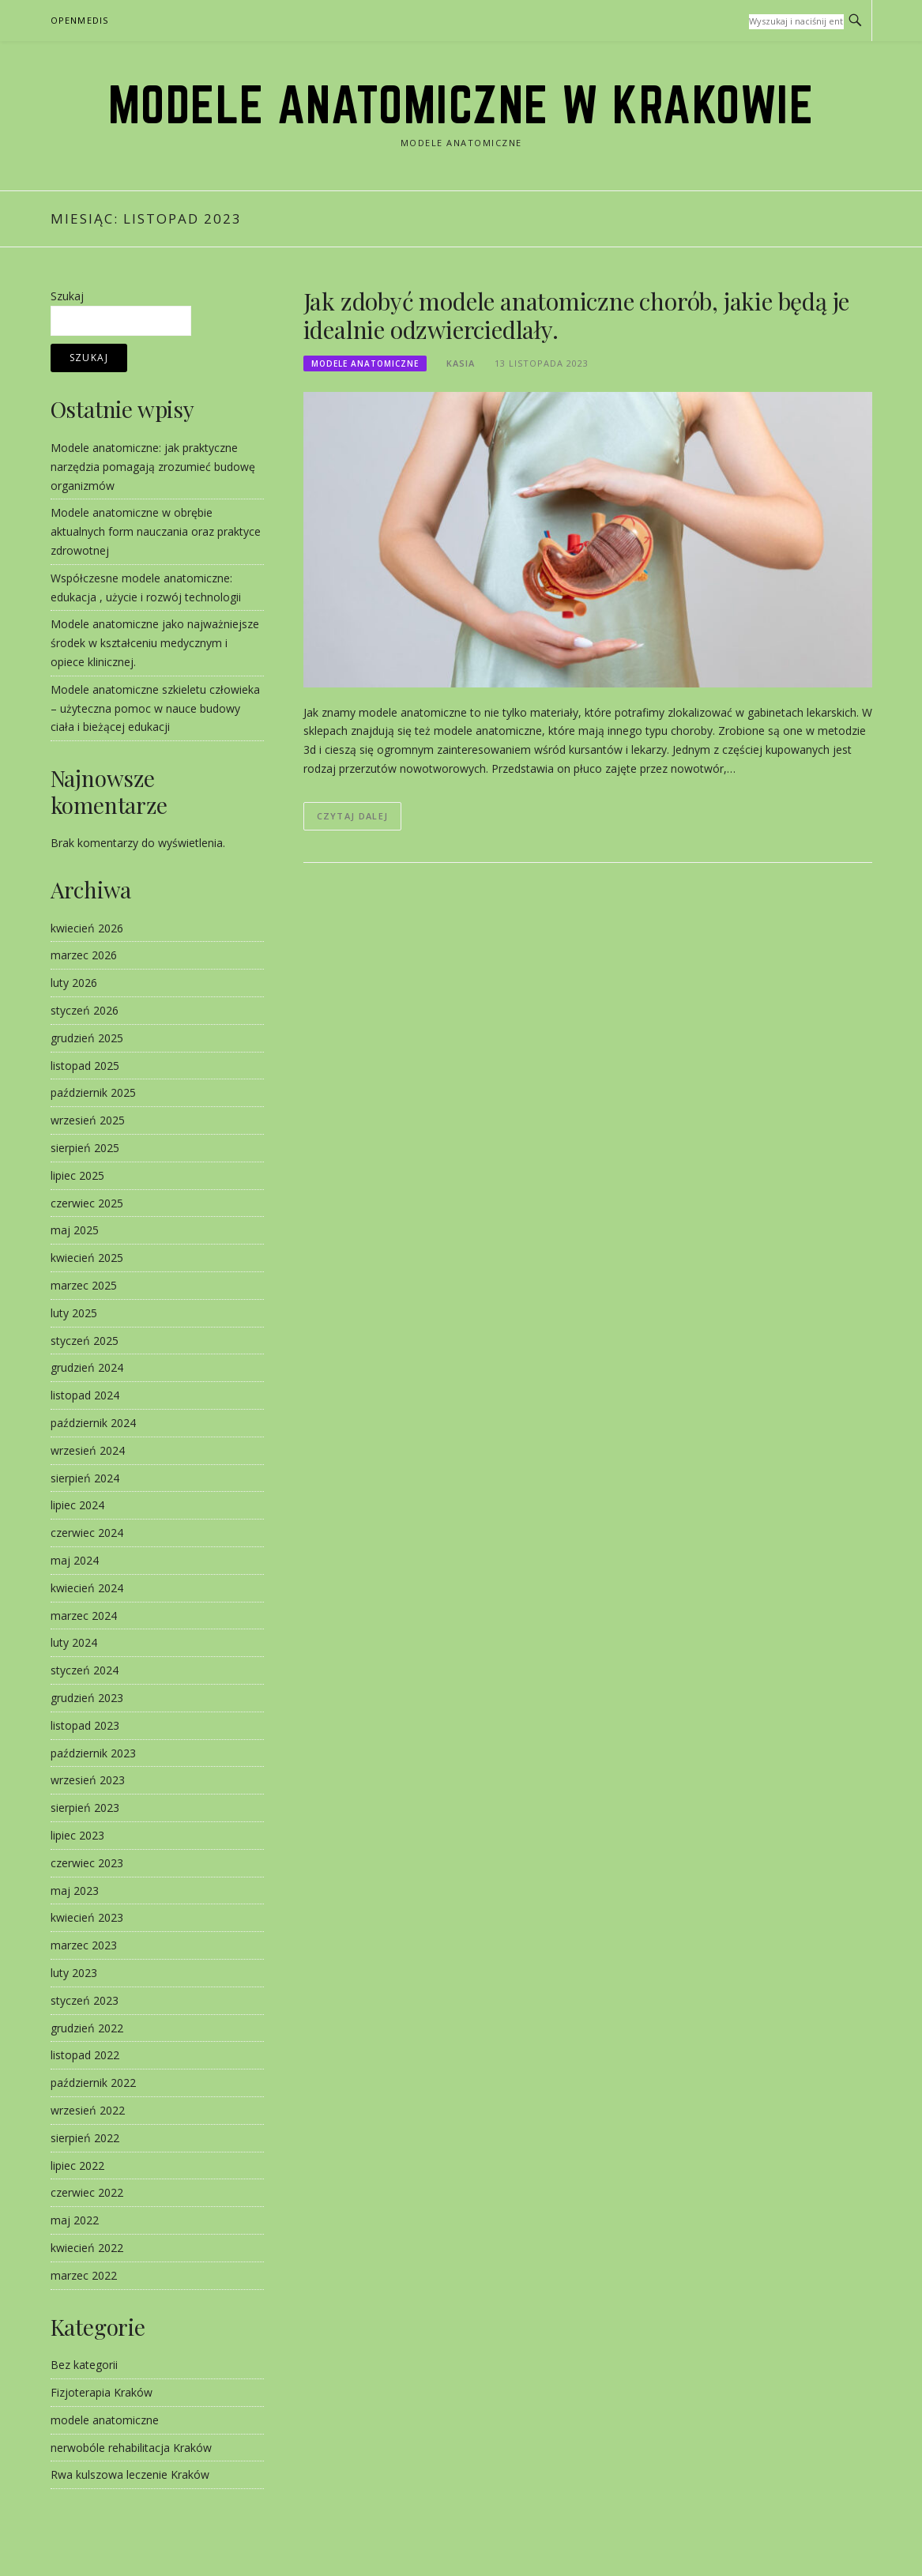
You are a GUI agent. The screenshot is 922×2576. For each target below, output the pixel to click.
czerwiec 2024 (87, 1532)
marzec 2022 (84, 2275)
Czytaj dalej (353, 816)
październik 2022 (93, 2082)
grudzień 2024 (87, 1367)
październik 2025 (93, 1092)
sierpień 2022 (85, 2137)
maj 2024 (75, 1560)
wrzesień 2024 (88, 1450)
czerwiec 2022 (87, 2192)
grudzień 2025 (87, 1037)
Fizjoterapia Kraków (101, 2392)
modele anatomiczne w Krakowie (461, 104)
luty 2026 (74, 982)
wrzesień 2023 (88, 1779)
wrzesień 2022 (88, 2110)
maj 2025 (75, 1229)
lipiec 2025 (77, 1175)
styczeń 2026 (85, 1010)
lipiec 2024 (77, 1504)
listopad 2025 (85, 1065)
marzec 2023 (84, 1945)
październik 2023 (93, 1753)
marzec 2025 (84, 1285)
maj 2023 (75, 1890)
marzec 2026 (84, 954)
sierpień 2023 (85, 1807)
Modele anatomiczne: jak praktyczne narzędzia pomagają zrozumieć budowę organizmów (153, 466)
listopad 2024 (85, 1395)
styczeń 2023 (85, 2000)
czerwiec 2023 (87, 1862)
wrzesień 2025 (88, 1120)
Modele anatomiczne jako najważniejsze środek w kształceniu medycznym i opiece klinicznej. (155, 642)
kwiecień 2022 (87, 2247)
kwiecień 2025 (87, 1257)
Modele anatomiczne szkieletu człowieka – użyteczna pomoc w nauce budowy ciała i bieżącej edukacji (155, 708)
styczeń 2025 (85, 1340)
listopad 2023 (85, 1725)
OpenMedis (80, 20)
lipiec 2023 (77, 1835)
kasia (460, 363)
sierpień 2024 (85, 1478)
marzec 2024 (84, 1615)
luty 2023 (74, 1972)
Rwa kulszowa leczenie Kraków (130, 2474)
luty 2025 (74, 1312)
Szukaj (67, 295)
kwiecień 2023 (87, 1917)
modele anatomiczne (365, 363)
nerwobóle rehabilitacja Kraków (131, 2447)
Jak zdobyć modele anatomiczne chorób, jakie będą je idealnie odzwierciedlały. (576, 315)
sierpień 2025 (85, 1147)
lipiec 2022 (77, 2165)
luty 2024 (74, 1642)
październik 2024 (93, 1422)
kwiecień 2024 (87, 1587)
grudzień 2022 (87, 2028)
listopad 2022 (85, 2054)
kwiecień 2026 (87, 928)
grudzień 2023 (87, 1697)
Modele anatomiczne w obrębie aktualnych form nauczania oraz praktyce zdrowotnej (156, 531)
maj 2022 (75, 2220)
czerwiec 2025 (87, 1203)
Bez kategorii (84, 2364)
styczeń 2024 (85, 1670)
